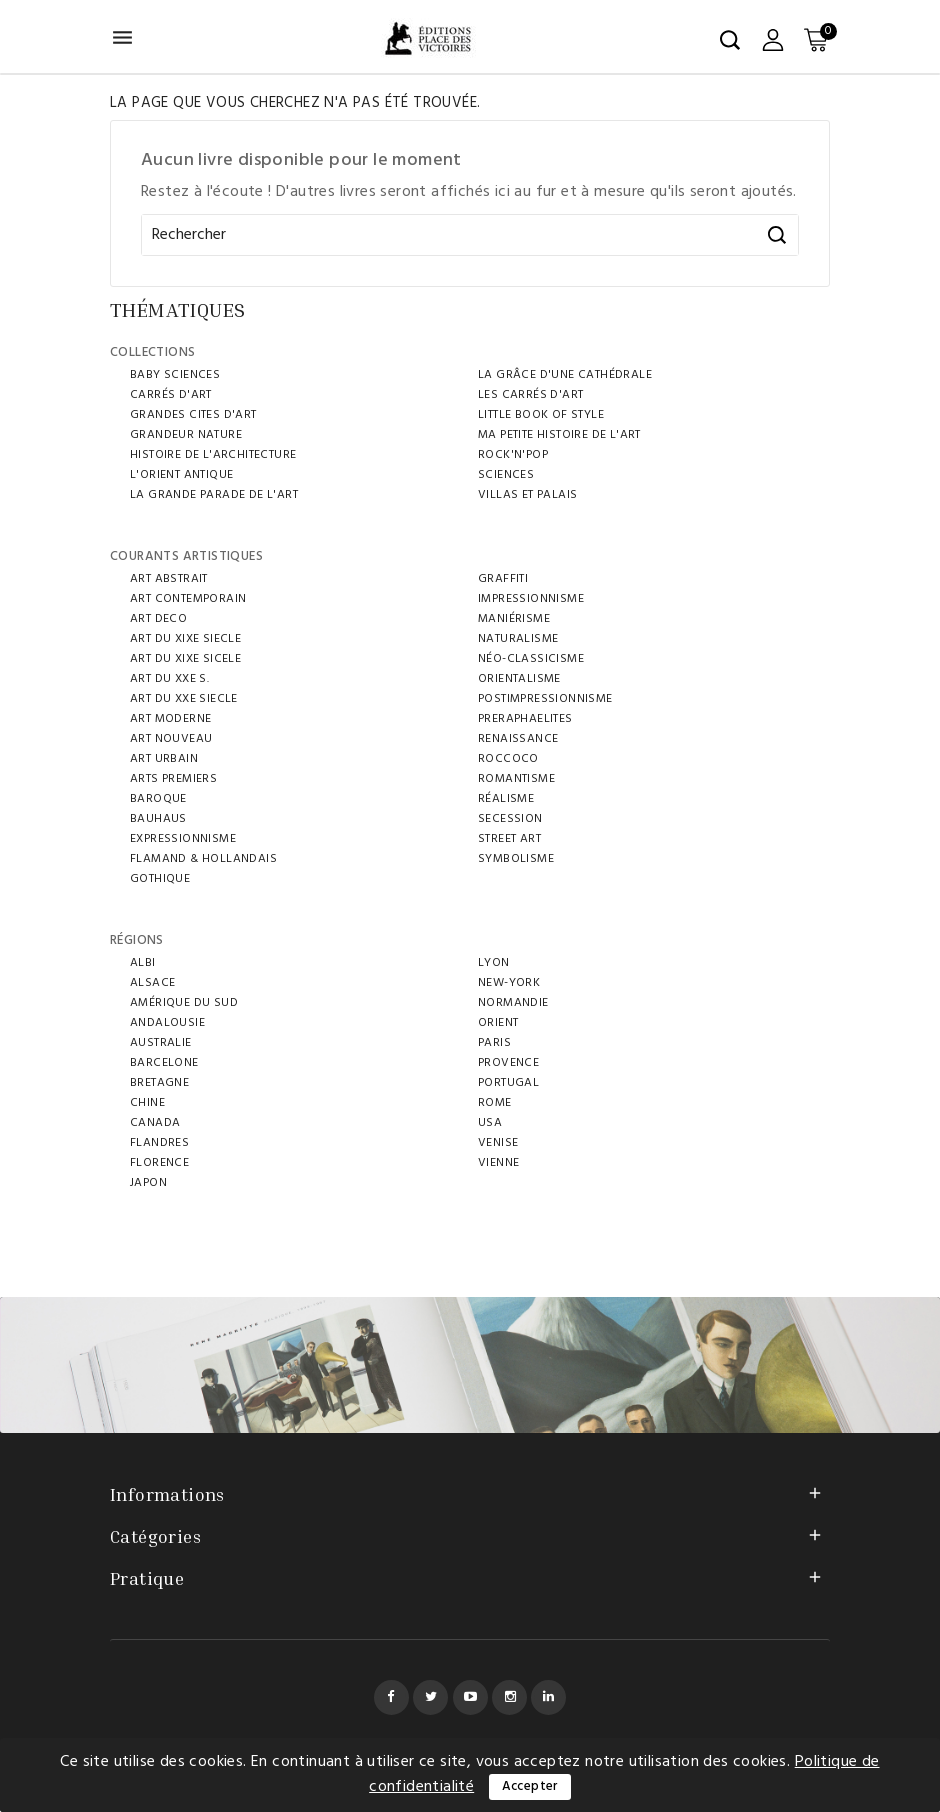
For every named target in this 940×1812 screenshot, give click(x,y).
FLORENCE (159, 1163)
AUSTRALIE (161, 1043)
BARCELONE (164, 1063)
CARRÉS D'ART (171, 395)
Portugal (508, 1083)
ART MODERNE (170, 719)
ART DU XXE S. (169, 679)
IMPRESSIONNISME (531, 599)
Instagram (509, 1697)
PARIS (494, 1043)
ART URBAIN (164, 759)
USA (490, 1123)
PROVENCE (508, 1063)
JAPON (148, 1183)
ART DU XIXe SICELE (185, 659)
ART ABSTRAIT (169, 579)
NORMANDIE (513, 1003)
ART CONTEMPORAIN (188, 599)
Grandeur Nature (186, 435)
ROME (495, 1103)
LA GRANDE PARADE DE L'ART (214, 495)
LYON (494, 963)
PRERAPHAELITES (525, 719)
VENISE (498, 1143)
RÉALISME (506, 799)
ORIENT (498, 1023)
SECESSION (510, 819)
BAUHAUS (158, 819)
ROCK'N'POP (513, 455)
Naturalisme (518, 639)
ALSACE (152, 983)
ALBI (143, 963)
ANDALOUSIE (167, 1023)
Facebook (391, 1697)
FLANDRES (159, 1143)
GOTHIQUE (160, 879)
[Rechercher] (470, 235)
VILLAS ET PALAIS (527, 495)
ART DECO (158, 619)
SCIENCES (506, 475)
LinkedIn (548, 1697)
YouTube (470, 1697)
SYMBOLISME (516, 859)
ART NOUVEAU (171, 739)
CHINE (147, 1103)
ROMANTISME (516, 779)
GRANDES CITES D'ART (193, 415)
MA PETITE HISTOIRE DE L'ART (559, 435)
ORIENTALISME (519, 679)
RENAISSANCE (518, 739)
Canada (155, 1123)
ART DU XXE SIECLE (184, 699)
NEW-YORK (509, 983)
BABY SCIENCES (175, 375)
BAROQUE (158, 799)
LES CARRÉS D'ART (530, 395)
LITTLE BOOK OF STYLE (541, 415)
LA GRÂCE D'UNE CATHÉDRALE (565, 375)
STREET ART (509, 839)
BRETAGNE (159, 1083)
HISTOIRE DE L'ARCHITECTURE (213, 455)
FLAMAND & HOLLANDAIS (203, 859)
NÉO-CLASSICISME (531, 659)
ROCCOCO (508, 759)
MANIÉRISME (514, 619)
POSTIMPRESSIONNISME (545, 699)
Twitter (430, 1697)
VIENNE (498, 1163)
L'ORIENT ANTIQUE (181, 475)
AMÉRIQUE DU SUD (184, 1003)
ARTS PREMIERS (173, 779)
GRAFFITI (503, 579)
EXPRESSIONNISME (183, 839)
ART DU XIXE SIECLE (185, 639)
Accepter (530, 1786)
